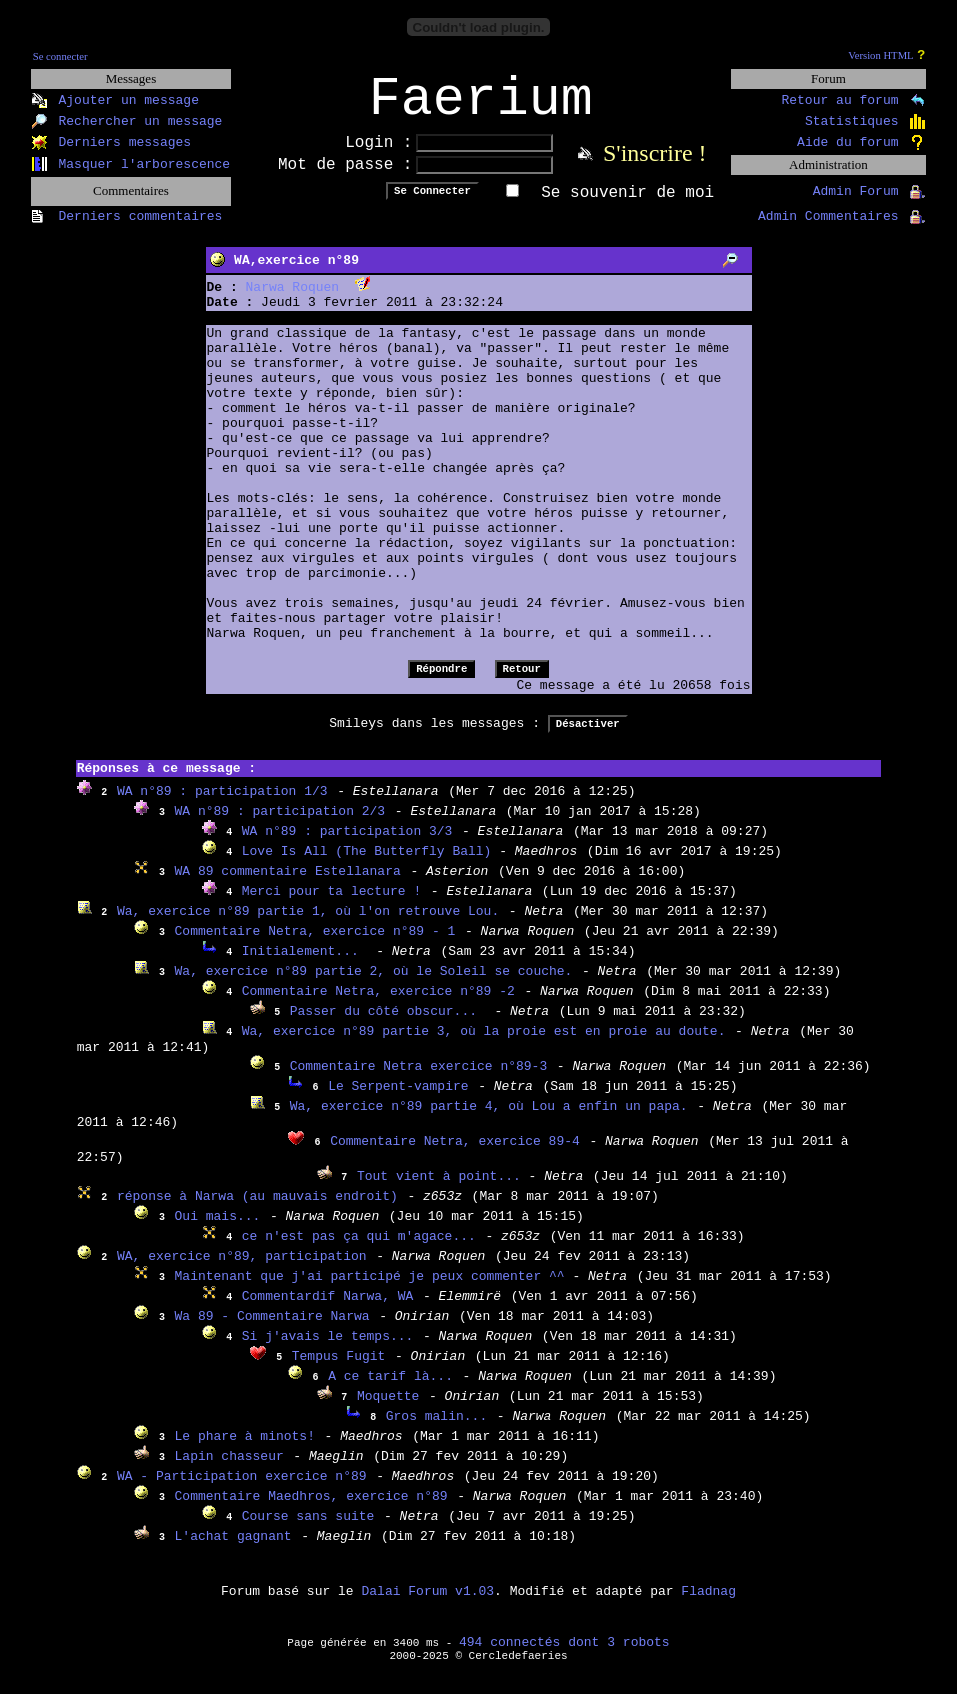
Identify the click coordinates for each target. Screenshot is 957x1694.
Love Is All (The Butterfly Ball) (370, 864)
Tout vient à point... (443, 1189)
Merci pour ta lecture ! (331, 904)
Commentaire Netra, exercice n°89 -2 (378, 1004)
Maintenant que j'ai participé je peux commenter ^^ (374, 1289)
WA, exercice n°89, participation (242, 1269)
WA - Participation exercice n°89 (242, 1489)
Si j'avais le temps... (328, 1349)
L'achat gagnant (233, 1549)
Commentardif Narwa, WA (328, 1309)
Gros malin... (436, 1429)
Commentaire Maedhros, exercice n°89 (311, 1509)
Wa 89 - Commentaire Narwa (272, 1329)
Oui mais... (218, 1229)
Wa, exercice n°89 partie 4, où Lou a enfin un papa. (489, 1119)
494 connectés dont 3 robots (564, 1655)
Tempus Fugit (339, 1369)
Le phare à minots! (245, 1449)
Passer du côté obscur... (387, 1024)
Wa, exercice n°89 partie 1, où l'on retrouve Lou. (308, 924)
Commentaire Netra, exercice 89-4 (455, 1154)
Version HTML (880, 55)
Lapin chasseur (229, 1469)
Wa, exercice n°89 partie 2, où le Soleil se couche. (374, 984)
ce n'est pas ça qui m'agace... (359, 1249)
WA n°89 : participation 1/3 (222, 804)
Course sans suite (308, 1529)
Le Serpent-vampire (398, 1099)
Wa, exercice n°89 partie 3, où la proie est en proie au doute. (484, 1044)
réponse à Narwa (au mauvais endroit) (257, 1209)
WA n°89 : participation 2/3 (280, 824)
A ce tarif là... (390, 1389)
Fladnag (708, 1604)
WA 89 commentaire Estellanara (288, 884)
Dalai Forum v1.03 (427, 1604)
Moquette (388, 1409)
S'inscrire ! (655, 166)
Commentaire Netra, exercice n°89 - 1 (315, 944)
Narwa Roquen (293, 300)
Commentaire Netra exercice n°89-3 (418, 1079)
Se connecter (60, 56)
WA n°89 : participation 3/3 (347, 844)
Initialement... (304, 964)
